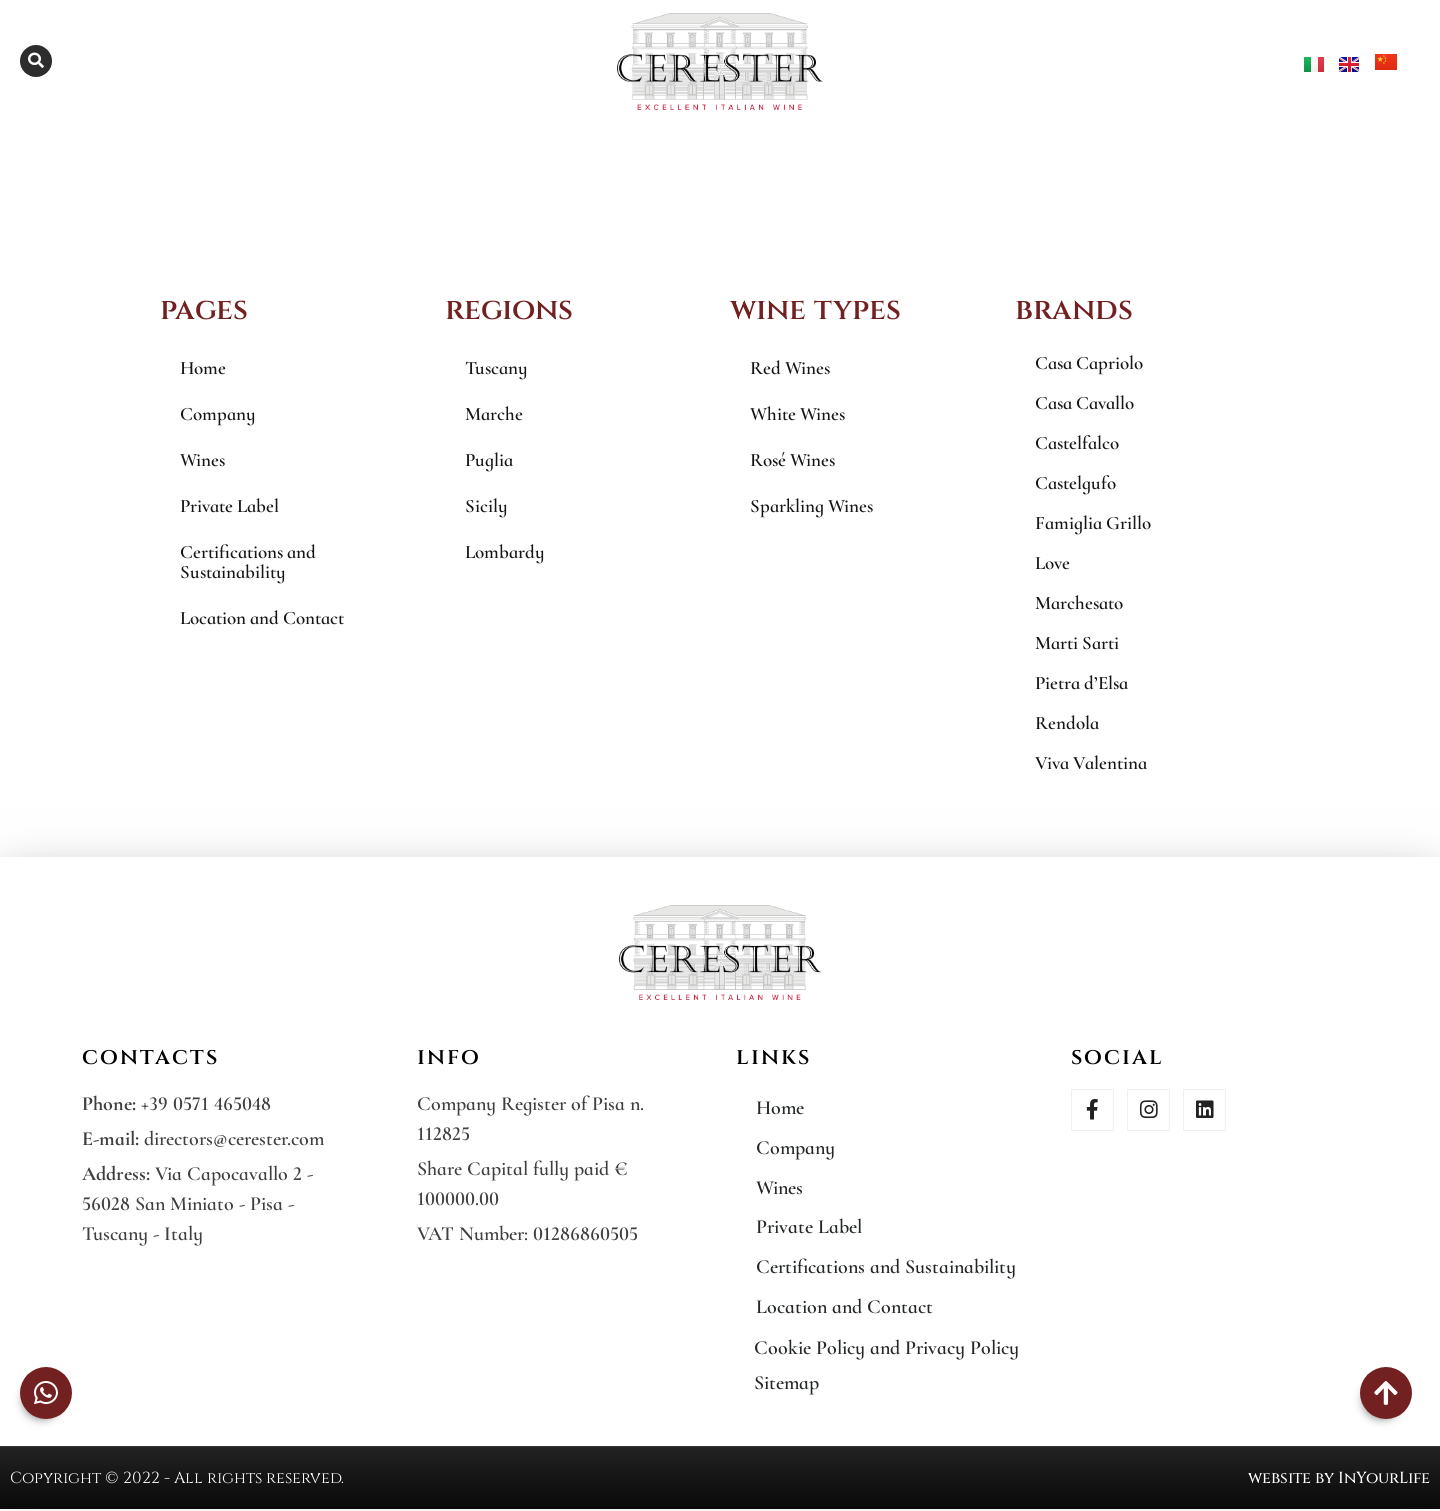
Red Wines (790, 367)
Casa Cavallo (1084, 402)
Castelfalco (1077, 442)
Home (203, 367)
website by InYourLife (1339, 1480)
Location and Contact (262, 617)
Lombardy (504, 551)
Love (1052, 562)
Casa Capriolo (1089, 362)
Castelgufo (1075, 482)
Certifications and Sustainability (248, 561)
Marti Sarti (1077, 642)
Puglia (489, 459)
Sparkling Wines (811, 505)
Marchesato (1079, 602)
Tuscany (496, 367)
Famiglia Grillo (1093, 522)
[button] (36, 61)
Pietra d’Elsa (1081, 682)
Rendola (1067, 722)
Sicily (486, 505)
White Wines (797, 413)
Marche (494, 413)
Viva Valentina (1091, 762)
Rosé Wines (792, 459)
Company (217, 413)
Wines (202, 459)
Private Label (229, 505)
